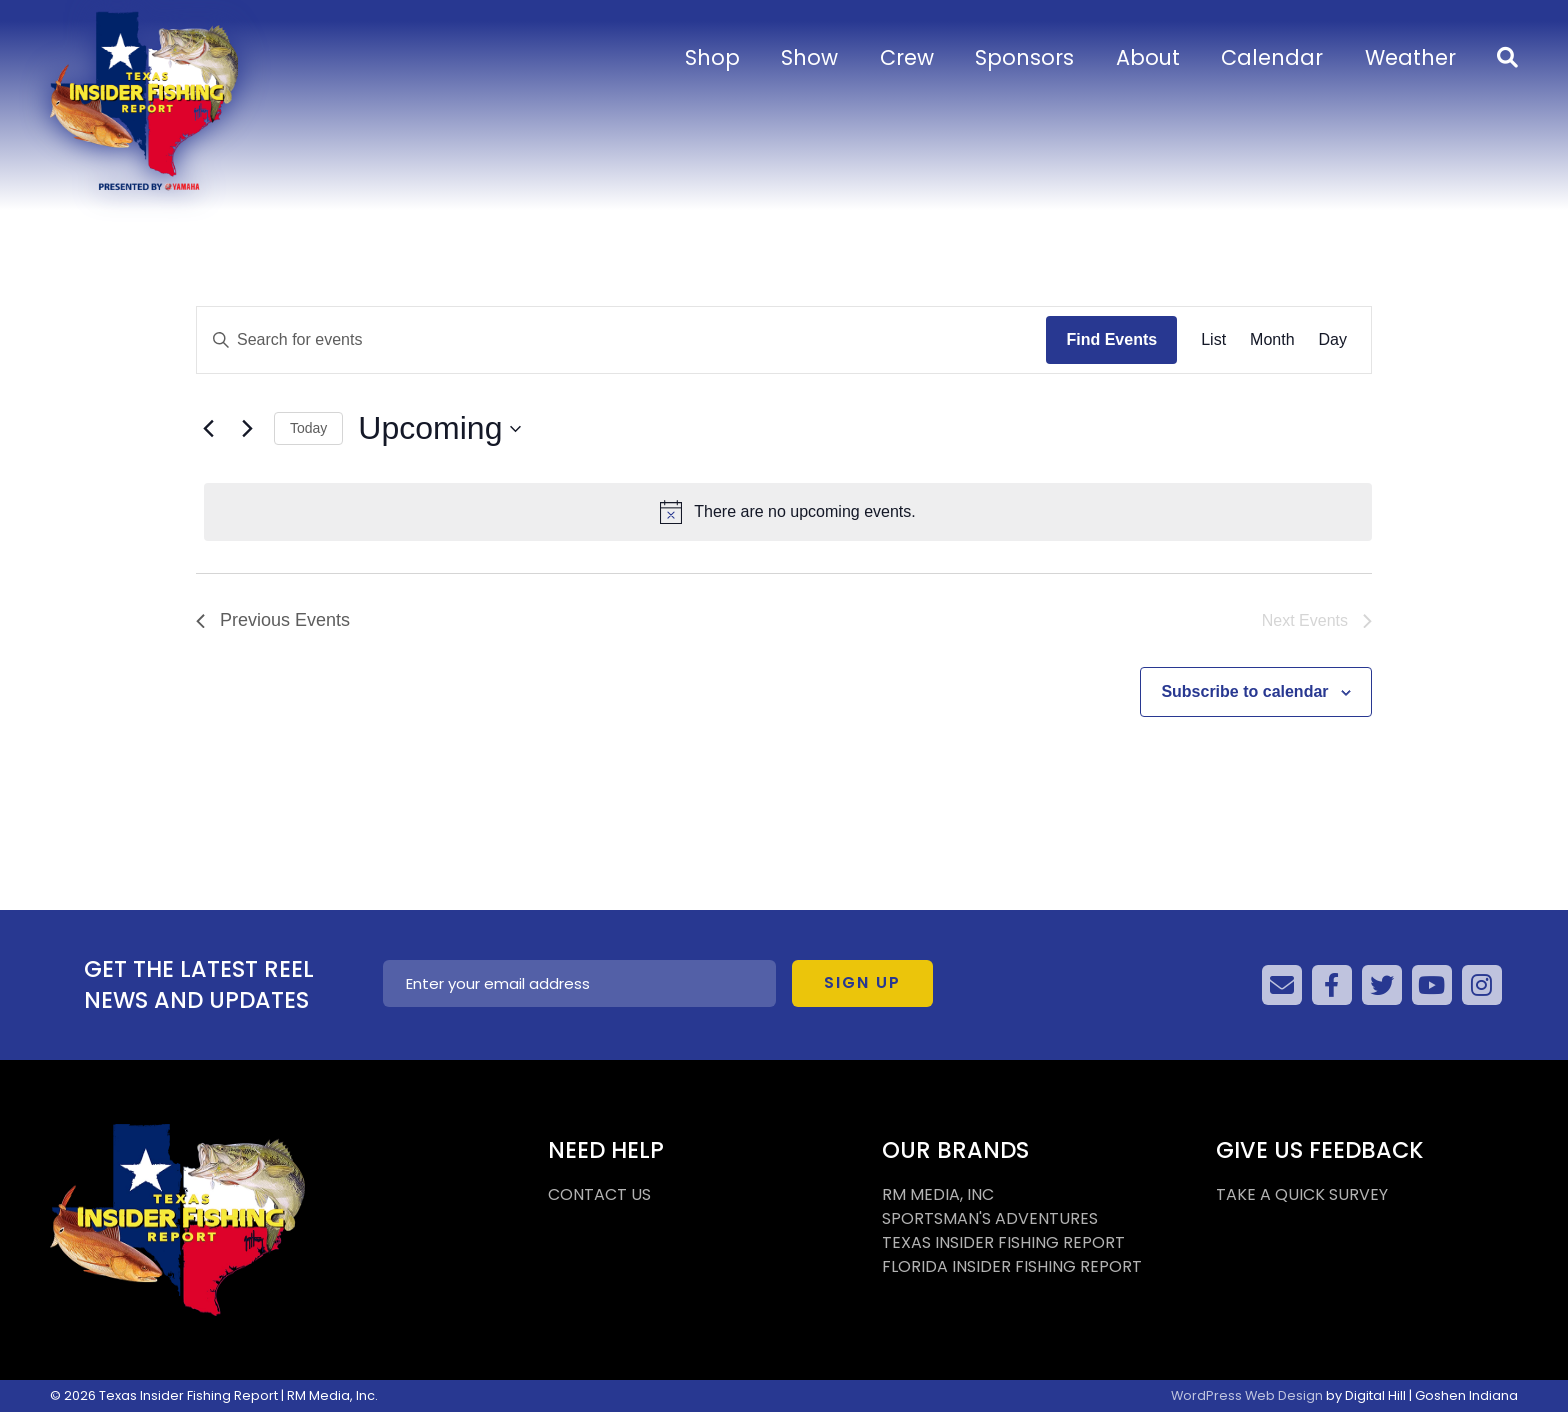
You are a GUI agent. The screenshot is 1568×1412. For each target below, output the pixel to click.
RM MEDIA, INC (938, 1194)
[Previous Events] (208, 429)
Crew (907, 57)
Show (809, 57)
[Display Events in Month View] (1272, 340)
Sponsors (1024, 57)
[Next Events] (247, 429)
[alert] (788, 512)
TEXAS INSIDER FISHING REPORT (1003, 1242)
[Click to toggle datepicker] (439, 428)
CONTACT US (599, 1194)
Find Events (1111, 339)
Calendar (1272, 57)
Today (308, 428)
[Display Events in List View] (1213, 340)
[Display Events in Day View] (1333, 340)
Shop (712, 57)
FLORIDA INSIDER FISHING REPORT (1012, 1266)
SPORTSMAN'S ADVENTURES (990, 1218)
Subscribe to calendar (1244, 691)
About (1148, 57)
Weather (1410, 57)
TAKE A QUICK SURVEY (1302, 1194)
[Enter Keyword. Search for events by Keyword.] (621, 340)
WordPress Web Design (1247, 1395)
